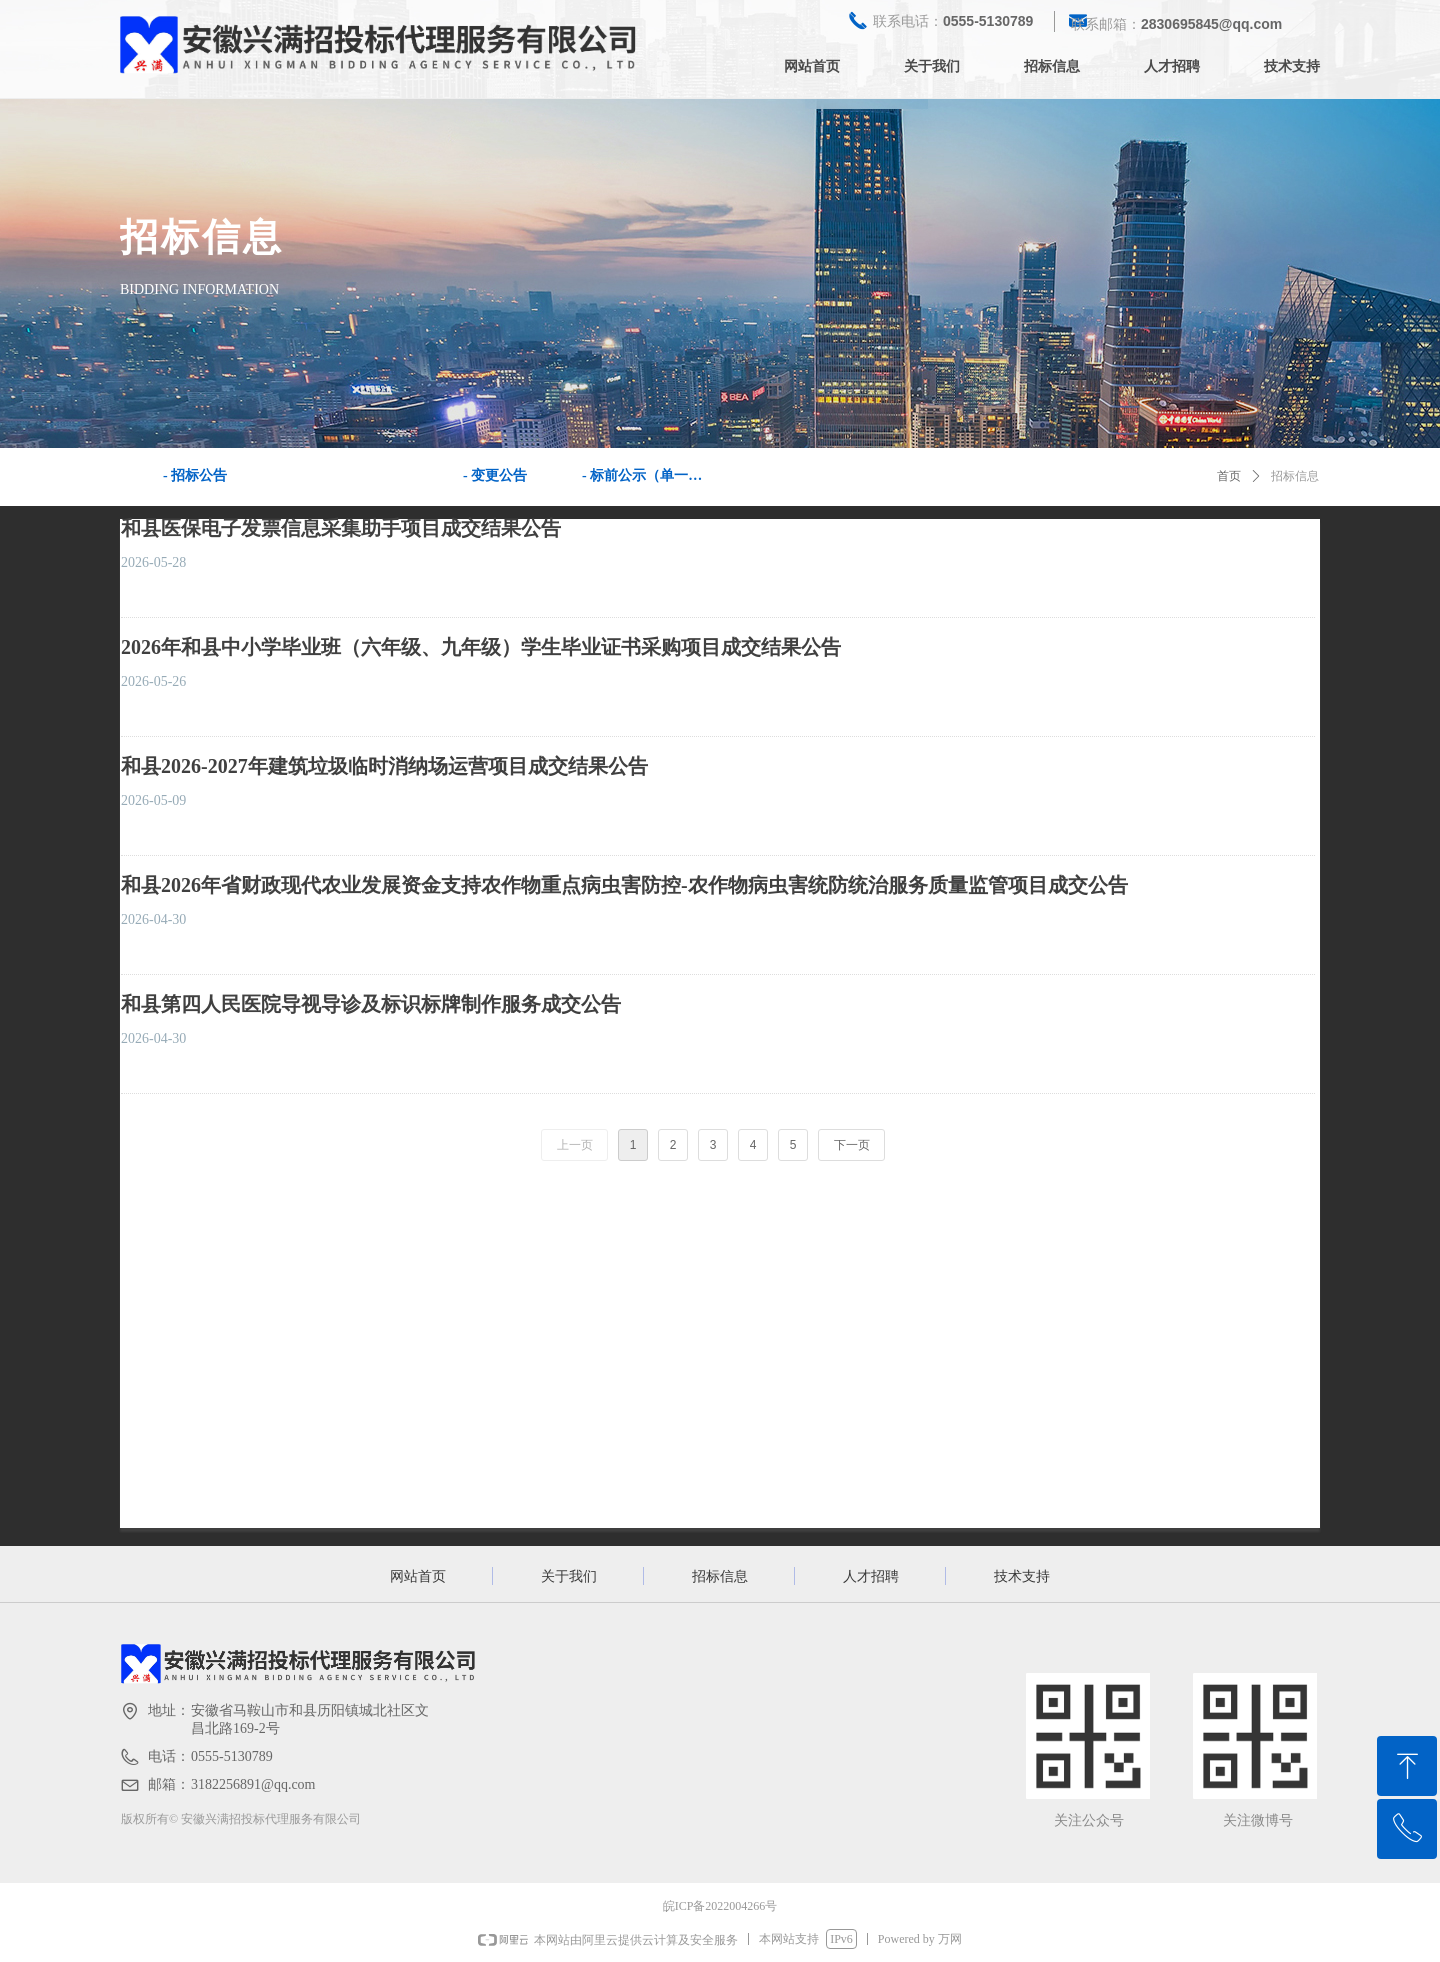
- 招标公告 (195, 475)
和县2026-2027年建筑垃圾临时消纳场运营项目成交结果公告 (384, 766)
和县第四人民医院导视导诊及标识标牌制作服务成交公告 (371, 1004)
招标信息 (1295, 476)
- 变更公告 (495, 475)
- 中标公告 (345, 475)
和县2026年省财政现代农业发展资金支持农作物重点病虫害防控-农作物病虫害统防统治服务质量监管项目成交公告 (624, 885)
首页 (1229, 476)
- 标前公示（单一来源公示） (651, 475)
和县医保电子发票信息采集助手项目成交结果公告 (341, 528)
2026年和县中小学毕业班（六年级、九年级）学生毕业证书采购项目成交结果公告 (481, 647)
